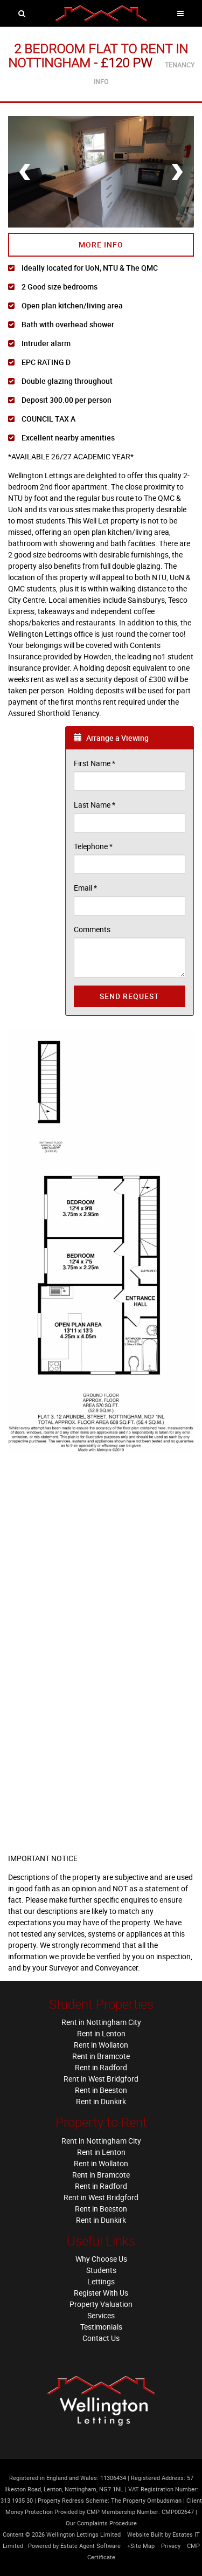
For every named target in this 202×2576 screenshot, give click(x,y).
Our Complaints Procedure (101, 2523)
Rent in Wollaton (101, 2045)
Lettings (101, 2281)
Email (85, 888)
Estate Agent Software (90, 2545)
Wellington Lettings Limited (83, 2534)
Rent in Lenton (101, 2033)
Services (101, 2315)
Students (101, 2270)
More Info (101, 244)
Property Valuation (101, 2304)
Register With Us (101, 2293)
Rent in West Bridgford (101, 2079)
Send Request (129, 996)
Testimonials (101, 2327)
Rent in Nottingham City (101, 2022)
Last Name (94, 805)
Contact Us (101, 2338)
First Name (94, 763)
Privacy (170, 2545)
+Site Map (141, 2545)
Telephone (93, 846)
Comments (92, 929)
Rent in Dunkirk (101, 2101)
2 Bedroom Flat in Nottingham (98, 55)
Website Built (145, 2534)
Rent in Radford (101, 2067)
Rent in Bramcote (101, 2056)
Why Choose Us (101, 2259)
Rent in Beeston (101, 2090)
